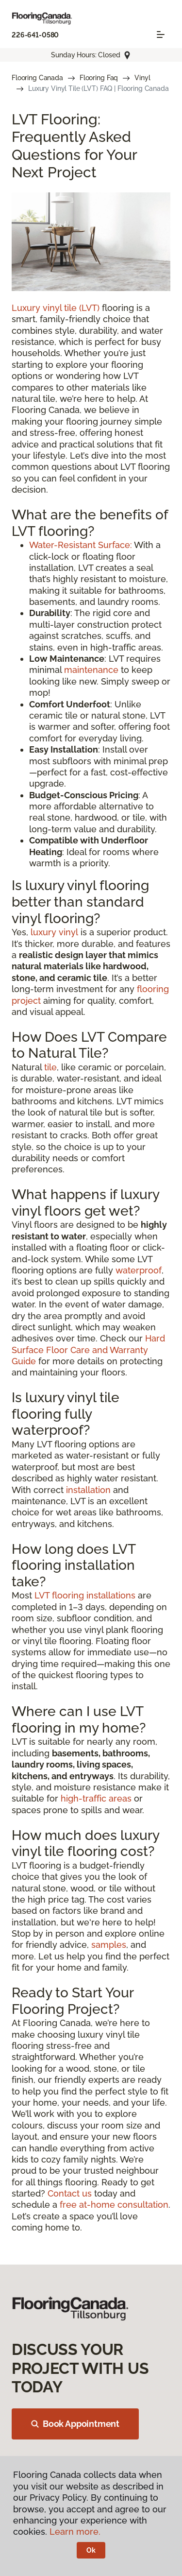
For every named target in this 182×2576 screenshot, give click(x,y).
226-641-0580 (35, 35)
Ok (91, 2550)
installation (88, 1490)
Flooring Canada (37, 78)
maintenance (91, 670)
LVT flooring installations (84, 1595)
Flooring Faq (99, 78)
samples (108, 1945)
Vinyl (142, 78)
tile (50, 1067)
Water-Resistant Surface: (80, 545)
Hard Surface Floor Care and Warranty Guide (88, 1349)
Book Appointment (75, 2424)
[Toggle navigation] (160, 34)
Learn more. (75, 2531)
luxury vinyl (54, 932)
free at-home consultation (114, 2204)
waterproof (139, 1270)
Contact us (70, 2193)
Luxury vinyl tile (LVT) (55, 308)
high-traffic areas (96, 1798)
